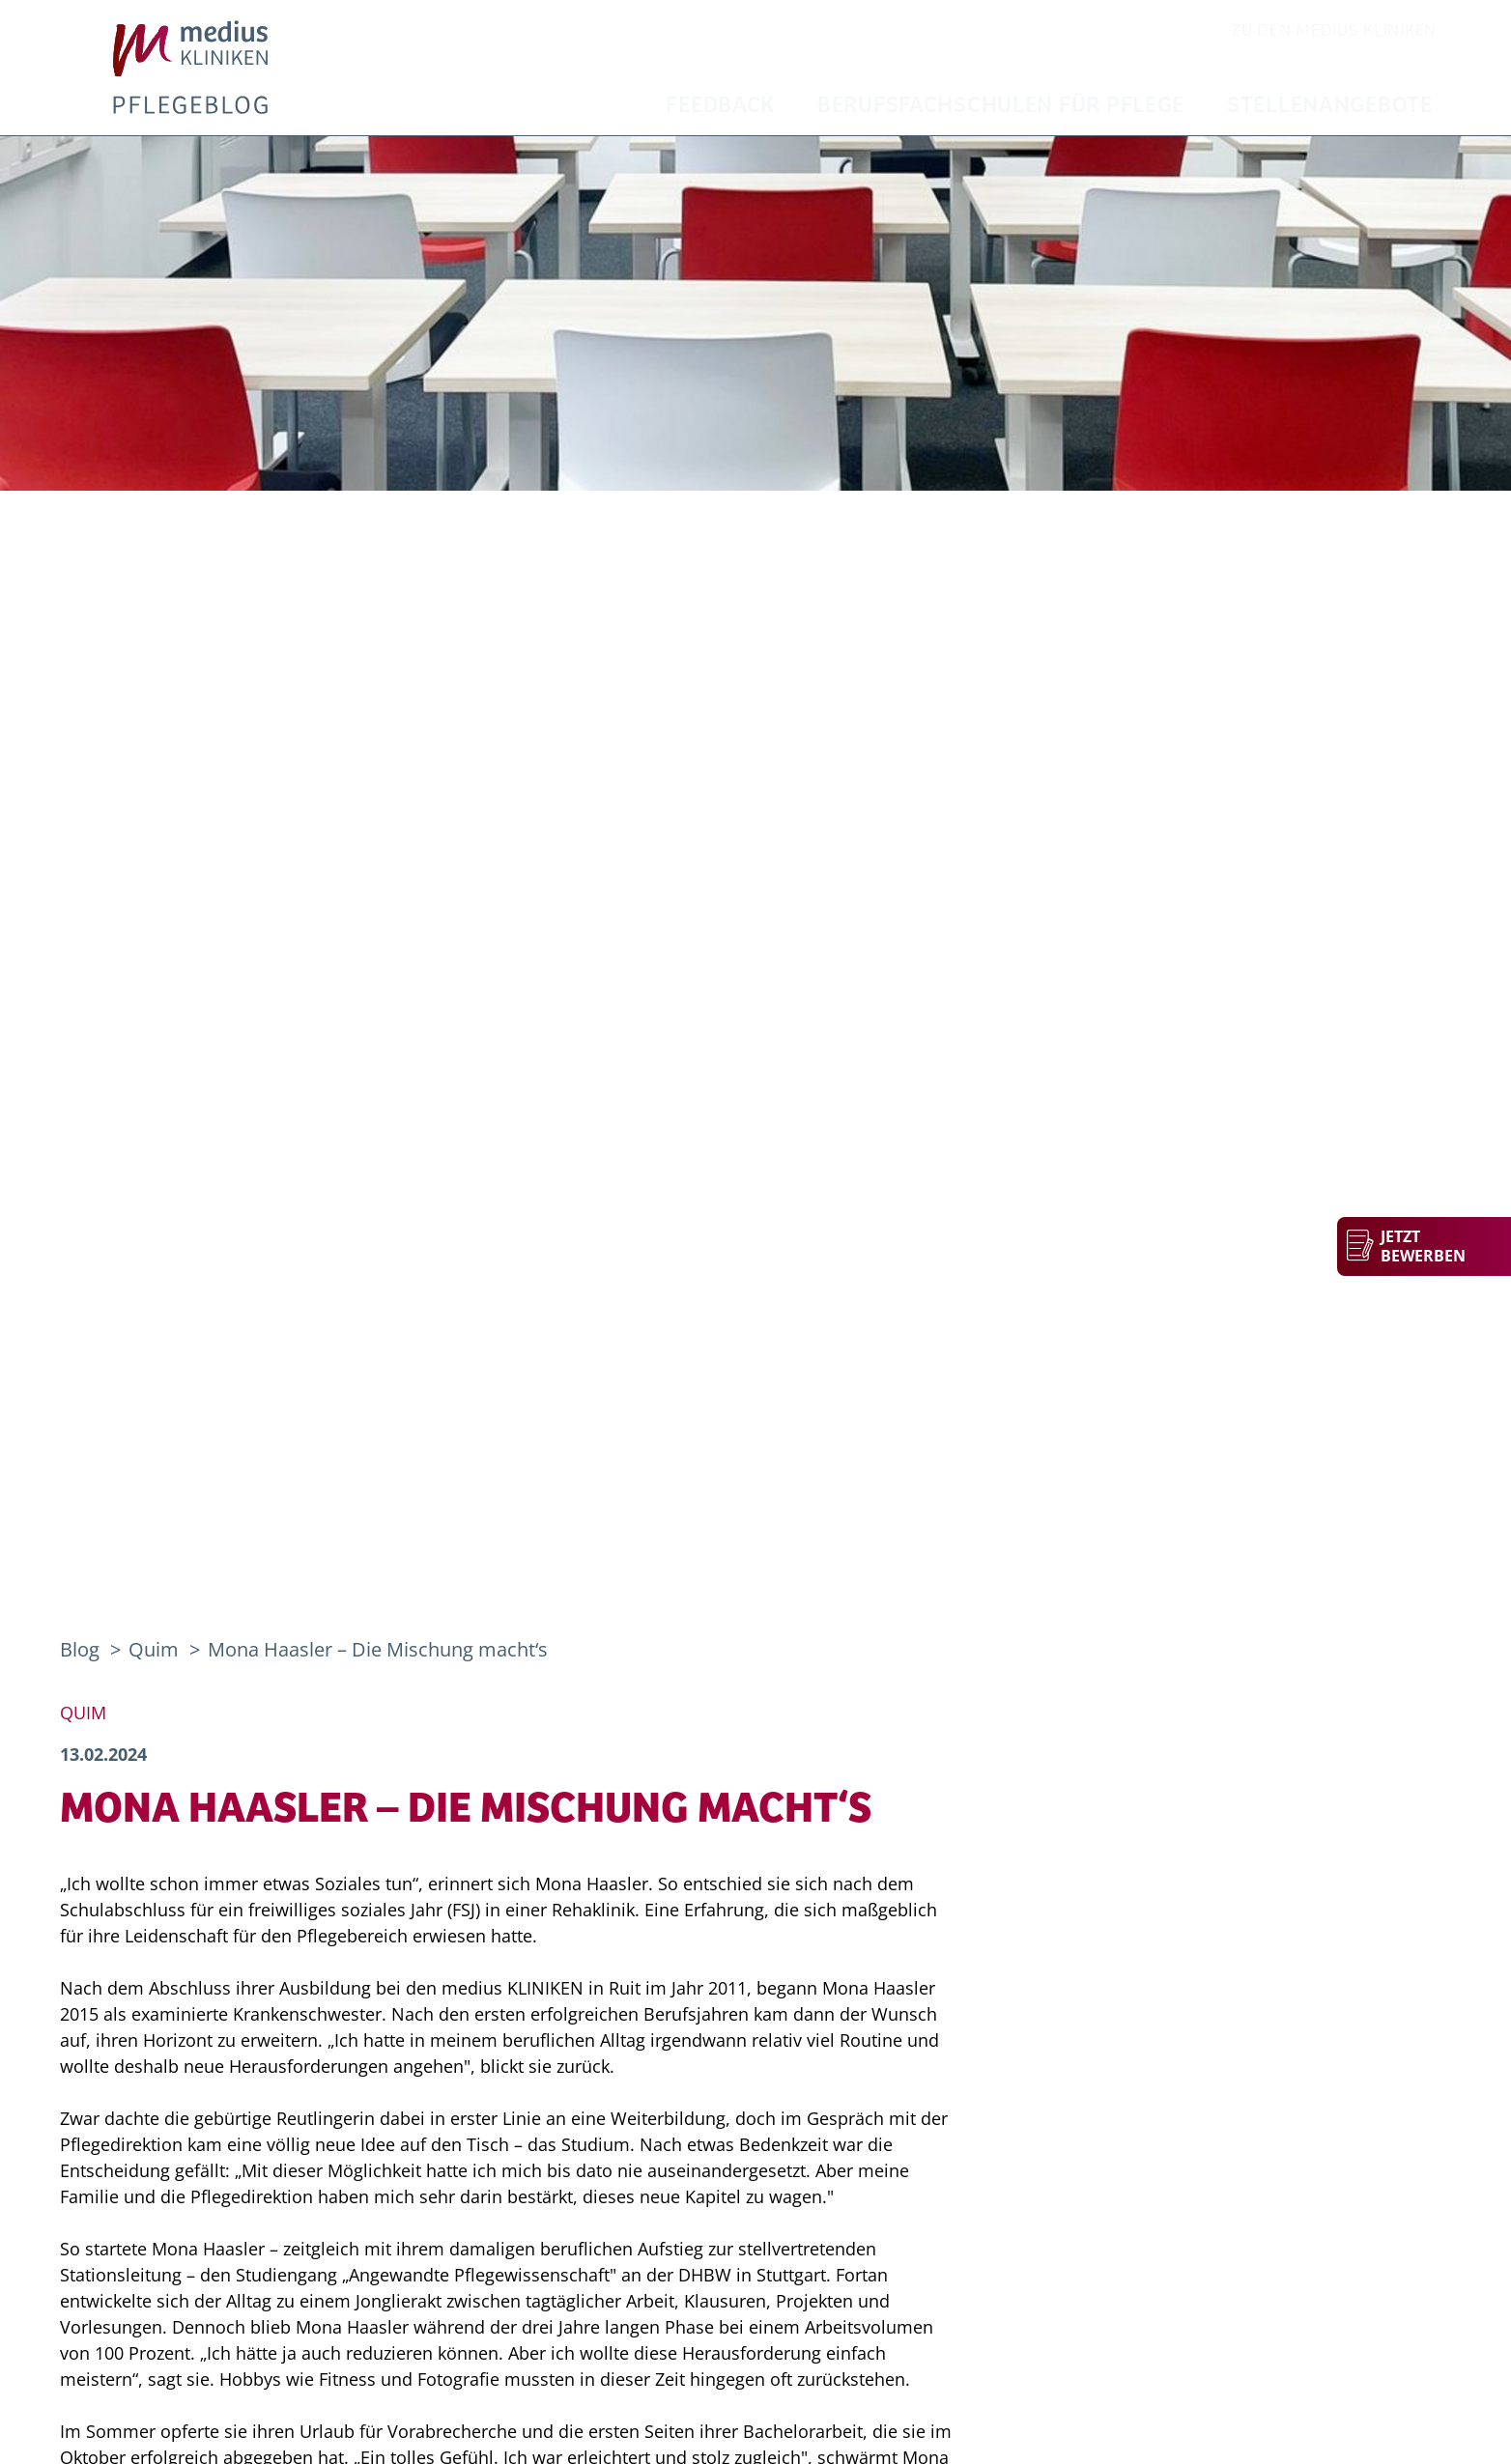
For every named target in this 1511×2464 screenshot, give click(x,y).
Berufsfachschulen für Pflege (1000, 106)
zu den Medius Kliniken (1334, 31)
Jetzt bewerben (1423, 1246)
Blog (80, 1648)
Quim (156, 1648)
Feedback (720, 106)
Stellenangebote (1330, 106)
